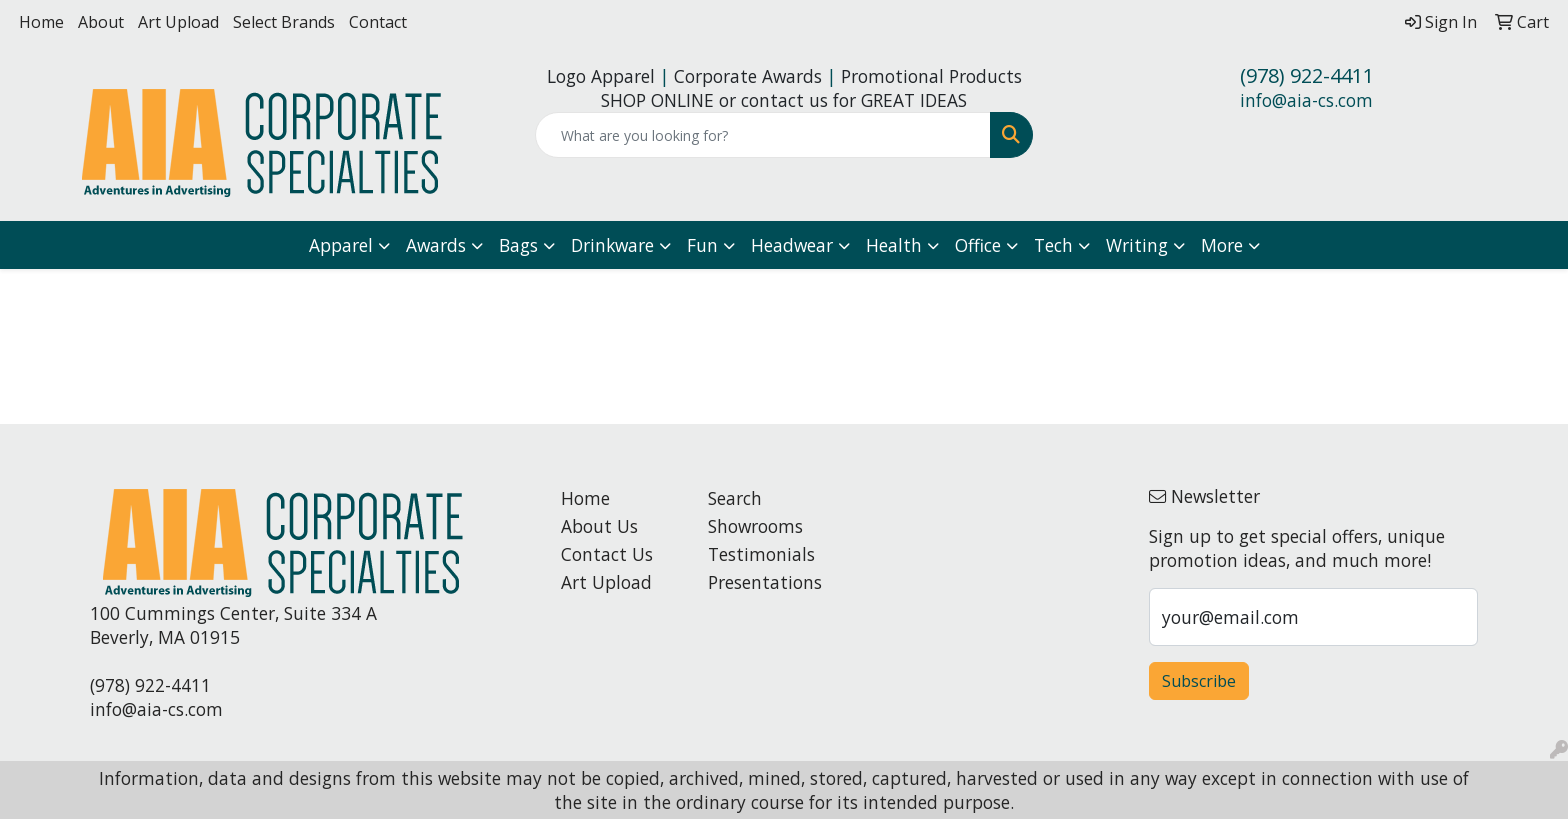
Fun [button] (702, 245)
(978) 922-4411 (1307, 75)
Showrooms (755, 526)
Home (41, 22)
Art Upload (178, 22)
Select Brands (284, 22)
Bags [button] (518, 245)
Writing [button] (1137, 245)
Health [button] (894, 245)
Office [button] (978, 245)
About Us (599, 526)
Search (735, 498)
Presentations (765, 582)
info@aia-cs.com (1306, 100)
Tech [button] (1053, 245)
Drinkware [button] (612, 245)
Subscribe (1199, 681)
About (101, 22)
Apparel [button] (341, 245)
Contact (378, 22)
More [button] (1222, 245)
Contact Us (607, 554)
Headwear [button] (792, 245)
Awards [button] (436, 245)
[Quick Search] (763, 135)
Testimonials (761, 554)
